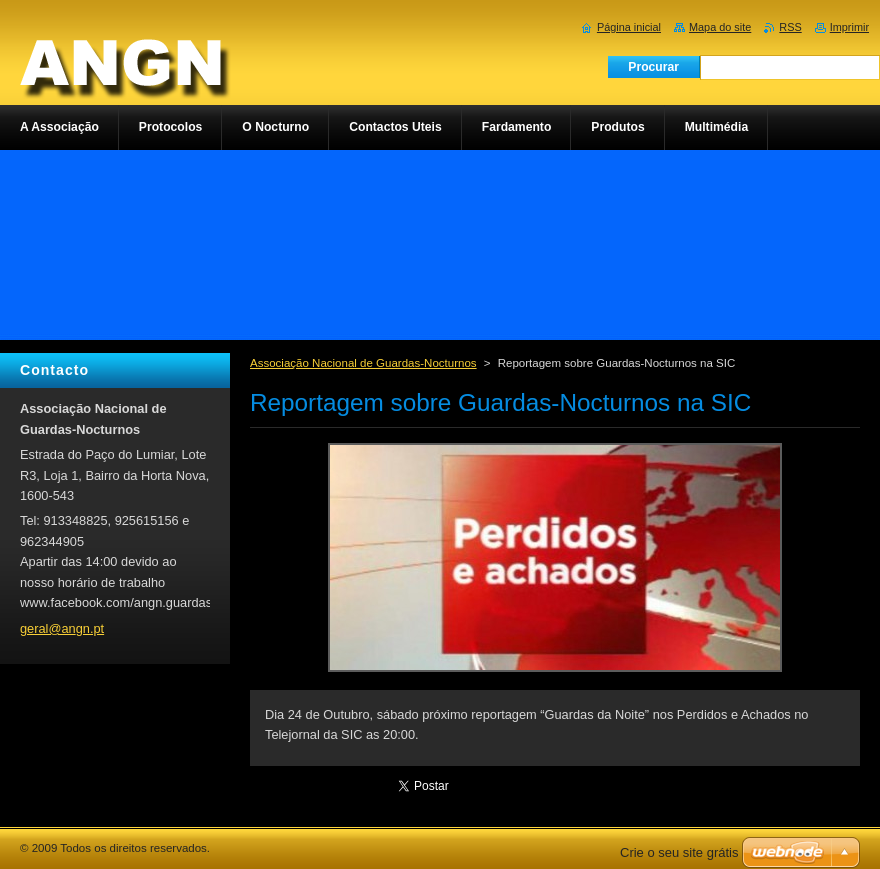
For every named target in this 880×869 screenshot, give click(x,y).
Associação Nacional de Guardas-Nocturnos (363, 363)
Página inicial (629, 27)
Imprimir (849, 27)
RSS (790, 27)
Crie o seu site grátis (679, 852)
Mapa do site (720, 27)
